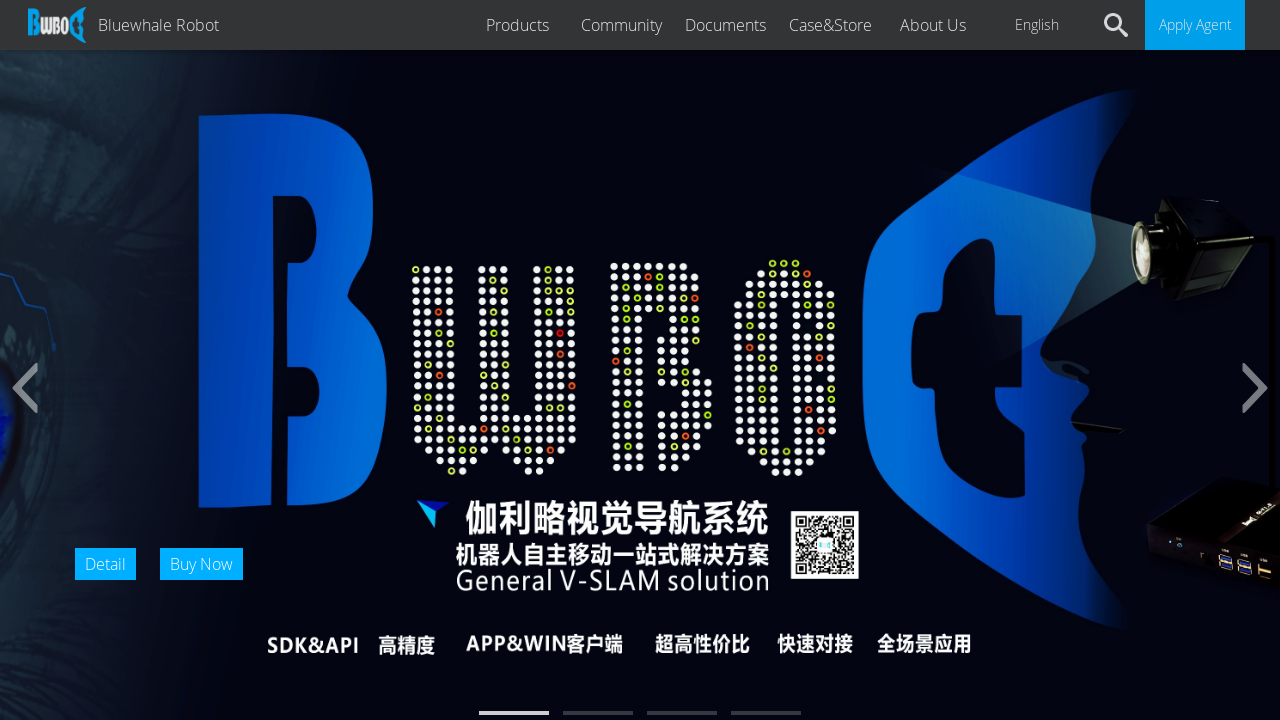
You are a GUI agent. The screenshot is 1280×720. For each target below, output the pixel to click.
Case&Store (830, 25)
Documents (725, 25)
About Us (933, 25)
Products (517, 25)
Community (621, 25)
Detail (105, 564)
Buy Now (201, 564)
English (1037, 24)
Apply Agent (1195, 24)
